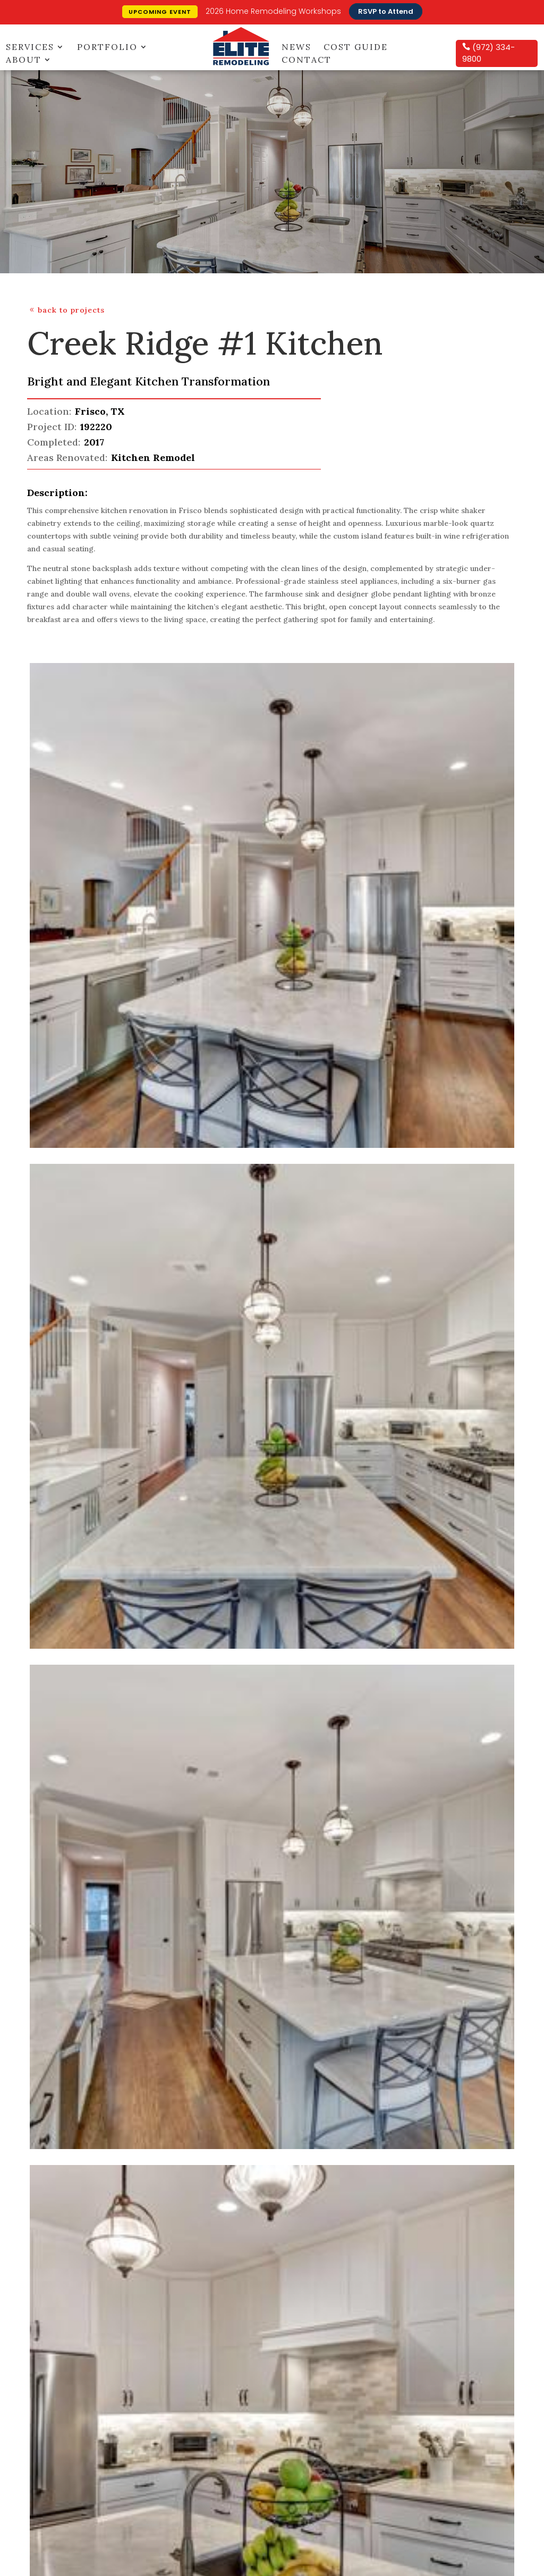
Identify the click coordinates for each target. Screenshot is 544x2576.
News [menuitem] (175, 2232)
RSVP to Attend (385, 11)
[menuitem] (213, 2163)
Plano (295, 2531)
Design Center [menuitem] (310, 2184)
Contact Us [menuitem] (304, 2232)
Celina (463, 2531)
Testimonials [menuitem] (188, 2208)
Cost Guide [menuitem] (356, 46)
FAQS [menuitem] (293, 2245)
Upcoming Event (160, 11)
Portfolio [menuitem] (107, 46)
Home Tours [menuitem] (188, 2245)
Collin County (236, 2543)
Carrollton (175, 2531)
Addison (187, 2543)
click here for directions (70, 2260)
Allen (266, 2531)
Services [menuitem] (181, 2196)
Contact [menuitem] (307, 59)
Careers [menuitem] (298, 2196)
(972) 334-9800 (488, 53)
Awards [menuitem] (179, 2220)
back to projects (71, 310)
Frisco (327, 2531)
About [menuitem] (23, 59)
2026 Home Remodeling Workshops (273, 11)
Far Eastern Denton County (320, 2543)
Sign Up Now (438, 2091)
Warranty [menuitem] (301, 2220)
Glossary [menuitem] (300, 2208)
